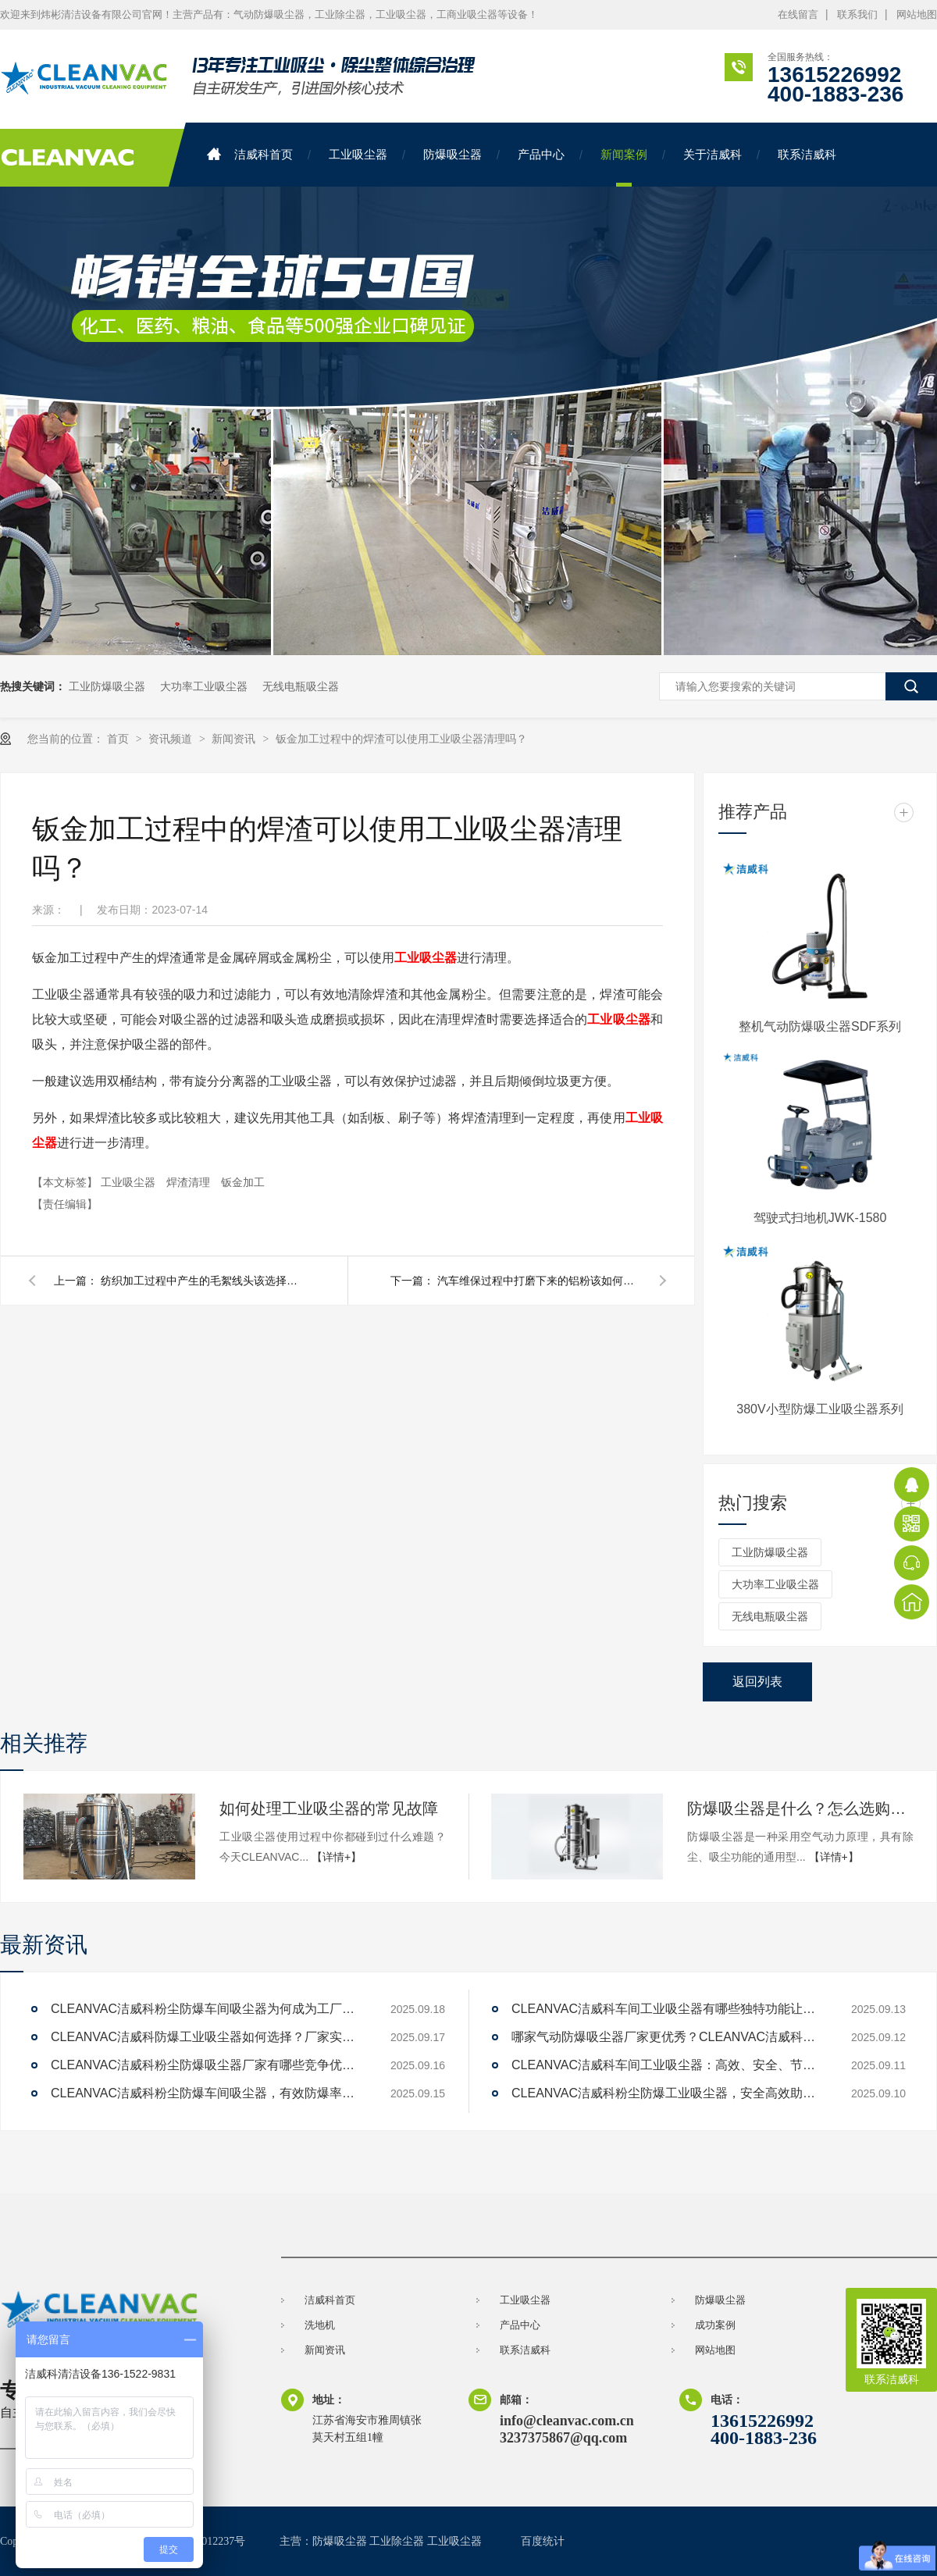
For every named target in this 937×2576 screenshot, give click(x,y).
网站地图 (916, 14)
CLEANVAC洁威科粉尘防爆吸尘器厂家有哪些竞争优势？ (207, 2065)
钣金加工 (243, 1182)
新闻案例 (623, 154)
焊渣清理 (189, 1182)
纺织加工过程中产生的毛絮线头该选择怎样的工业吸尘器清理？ (202, 1280)
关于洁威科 (712, 154)
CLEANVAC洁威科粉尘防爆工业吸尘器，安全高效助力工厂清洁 (667, 2093)
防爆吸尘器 (452, 154)
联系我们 (857, 14)
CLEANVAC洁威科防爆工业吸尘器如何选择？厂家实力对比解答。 (207, 2036)
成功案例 (715, 2325)
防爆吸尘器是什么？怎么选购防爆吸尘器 (800, 1808)
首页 (119, 738)
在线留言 (798, 14)
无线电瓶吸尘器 (300, 686)
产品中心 (541, 154)
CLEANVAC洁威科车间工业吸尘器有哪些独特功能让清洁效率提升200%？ (667, 2008)
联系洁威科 (807, 154)
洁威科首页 (250, 154)
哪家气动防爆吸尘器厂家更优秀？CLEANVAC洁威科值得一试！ (667, 2036)
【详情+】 (337, 1857)
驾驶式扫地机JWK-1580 (820, 1217)
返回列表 (757, 1681)
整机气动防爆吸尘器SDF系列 (820, 1026)
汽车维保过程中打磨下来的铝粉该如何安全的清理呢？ (538, 1280)
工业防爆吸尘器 (107, 686)
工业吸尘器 (358, 154)
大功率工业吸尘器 (204, 686)
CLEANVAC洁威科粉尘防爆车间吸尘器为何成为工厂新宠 (207, 2008)
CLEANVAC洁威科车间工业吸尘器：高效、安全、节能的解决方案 (667, 2065)
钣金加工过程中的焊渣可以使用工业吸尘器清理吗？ (401, 738)
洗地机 (320, 2325)
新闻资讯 (235, 738)
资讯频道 (171, 738)
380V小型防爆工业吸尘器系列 (819, 1409)
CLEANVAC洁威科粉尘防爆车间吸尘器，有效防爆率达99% (207, 2093)
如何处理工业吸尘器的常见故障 (328, 1808)
